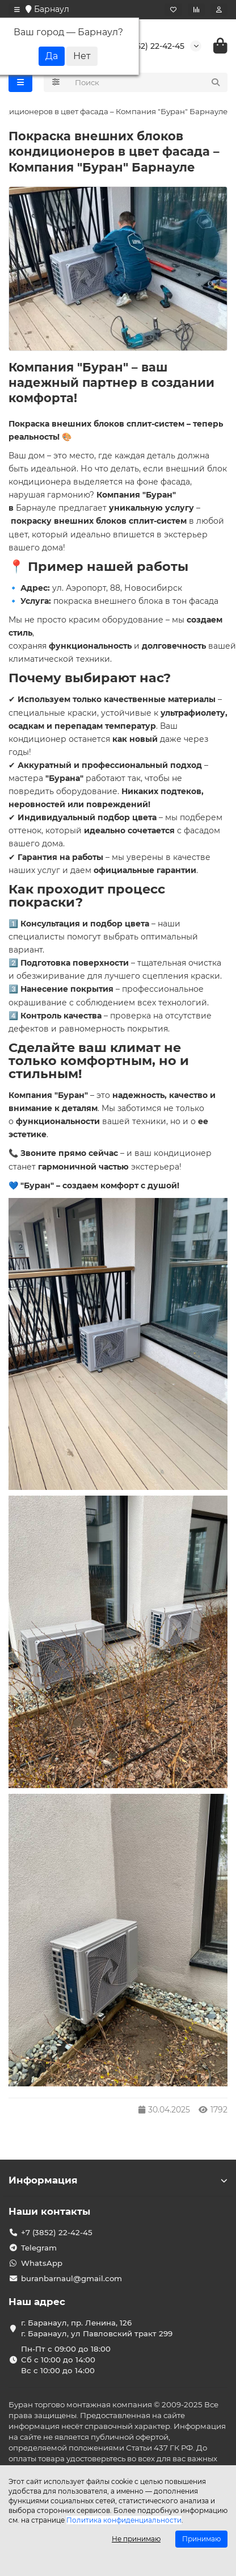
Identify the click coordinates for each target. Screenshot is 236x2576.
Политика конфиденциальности (124, 2520)
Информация (118, 2180)
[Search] (148, 82)
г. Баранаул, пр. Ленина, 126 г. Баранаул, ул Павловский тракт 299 (96, 2328)
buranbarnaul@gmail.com (71, 2278)
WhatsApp (41, 2263)
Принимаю (201, 2539)
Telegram (39, 2247)
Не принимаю (136, 2539)
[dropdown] (17, 9)
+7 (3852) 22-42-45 (148, 46)
